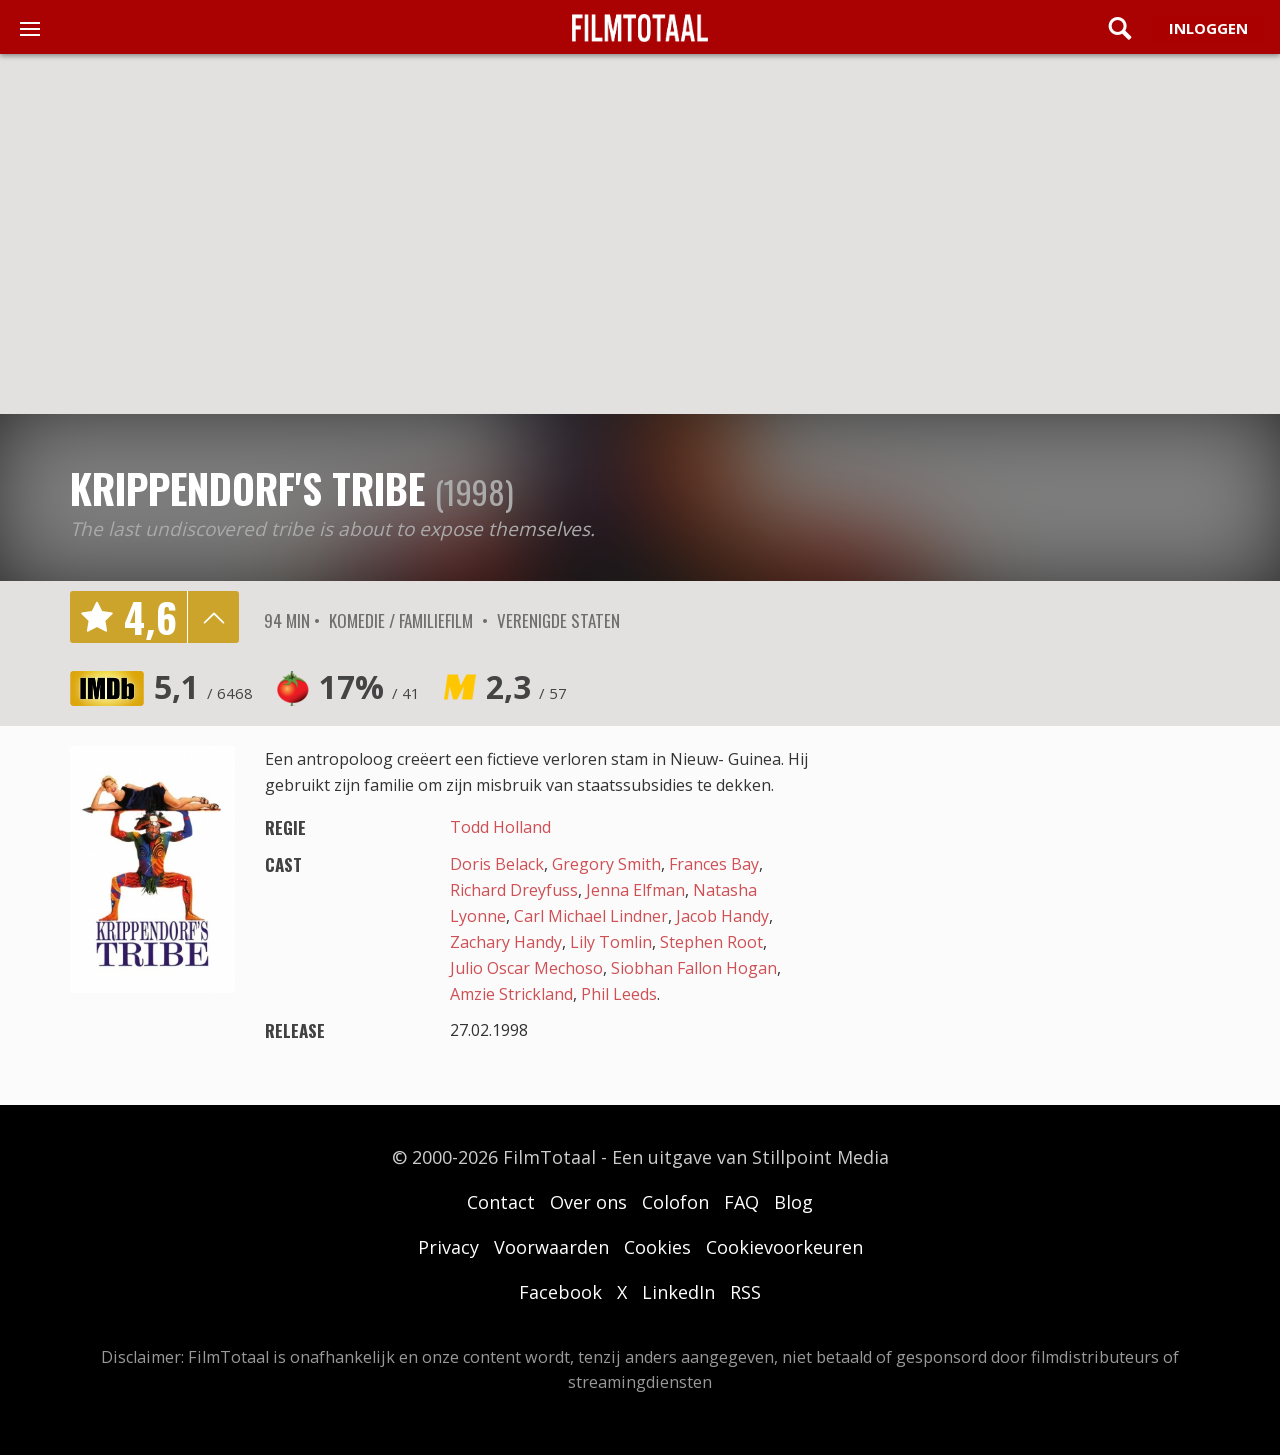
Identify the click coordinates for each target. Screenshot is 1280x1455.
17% (369, 686)
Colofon (675, 1202)
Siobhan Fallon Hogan (694, 968)
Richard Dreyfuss (514, 890)
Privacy (448, 1247)
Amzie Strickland (511, 994)
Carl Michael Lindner (591, 916)
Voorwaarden (551, 1247)
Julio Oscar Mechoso (526, 968)
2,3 (526, 686)
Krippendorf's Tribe (247, 488)
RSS (745, 1292)
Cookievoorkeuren (784, 1247)
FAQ (741, 1202)
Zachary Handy (506, 942)
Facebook (560, 1292)
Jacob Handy (722, 916)
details (213, 617)
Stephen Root (711, 942)
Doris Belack (497, 864)
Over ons (588, 1202)
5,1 (203, 686)
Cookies (657, 1247)
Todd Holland (500, 827)
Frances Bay (714, 864)
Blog (793, 1202)
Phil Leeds (619, 994)
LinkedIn (678, 1292)
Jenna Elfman (635, 890)
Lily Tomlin (611, 942)
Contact (501, 1202)
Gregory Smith (606, 864)
